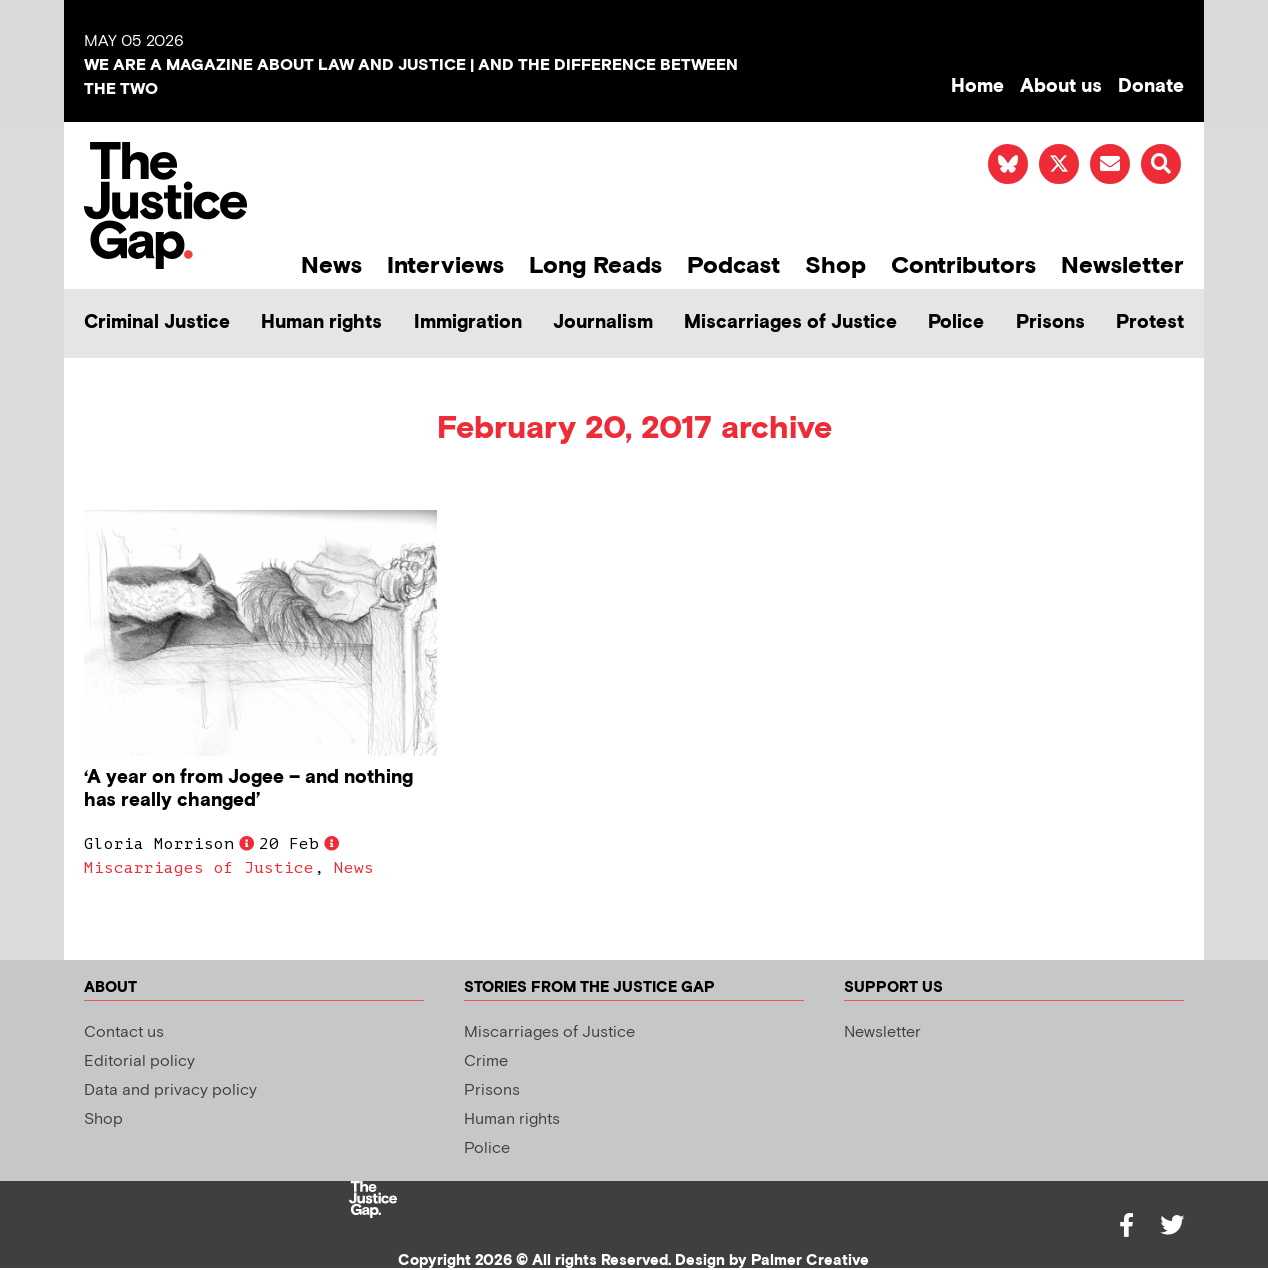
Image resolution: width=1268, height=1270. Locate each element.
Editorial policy (139, 1061)
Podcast (733, 265)
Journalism (603, 322)
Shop (835, 265)
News (331, 265)
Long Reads (595, 265)
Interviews (445, 265)
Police (956, 322)
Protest (1150, 322)
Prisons (1050, 322)
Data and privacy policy (170, 1090)
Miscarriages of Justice (790, 322)
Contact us (124, 1032)
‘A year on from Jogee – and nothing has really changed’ (248, 789)
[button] (1161, 164)
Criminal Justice (157, 322)
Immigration (468, 322)
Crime (486, 1061)
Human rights (321, 322)
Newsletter (1122, 265)
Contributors (963, 265)
